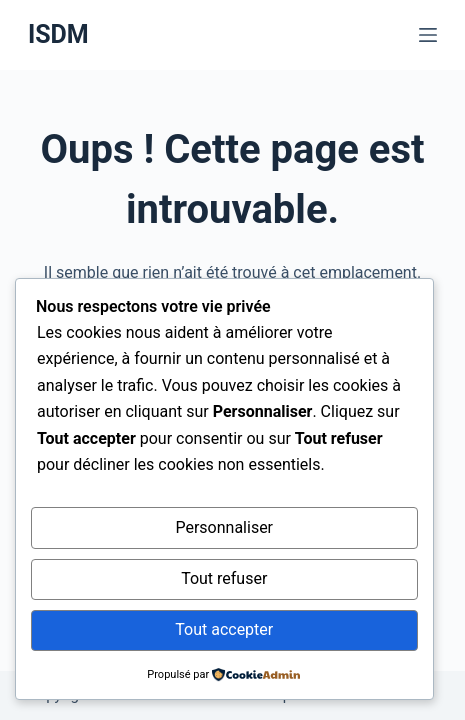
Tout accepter (224, 629)
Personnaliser (224, 527)
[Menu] (428, 35)
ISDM (58, 34)
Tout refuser (224, 578)
